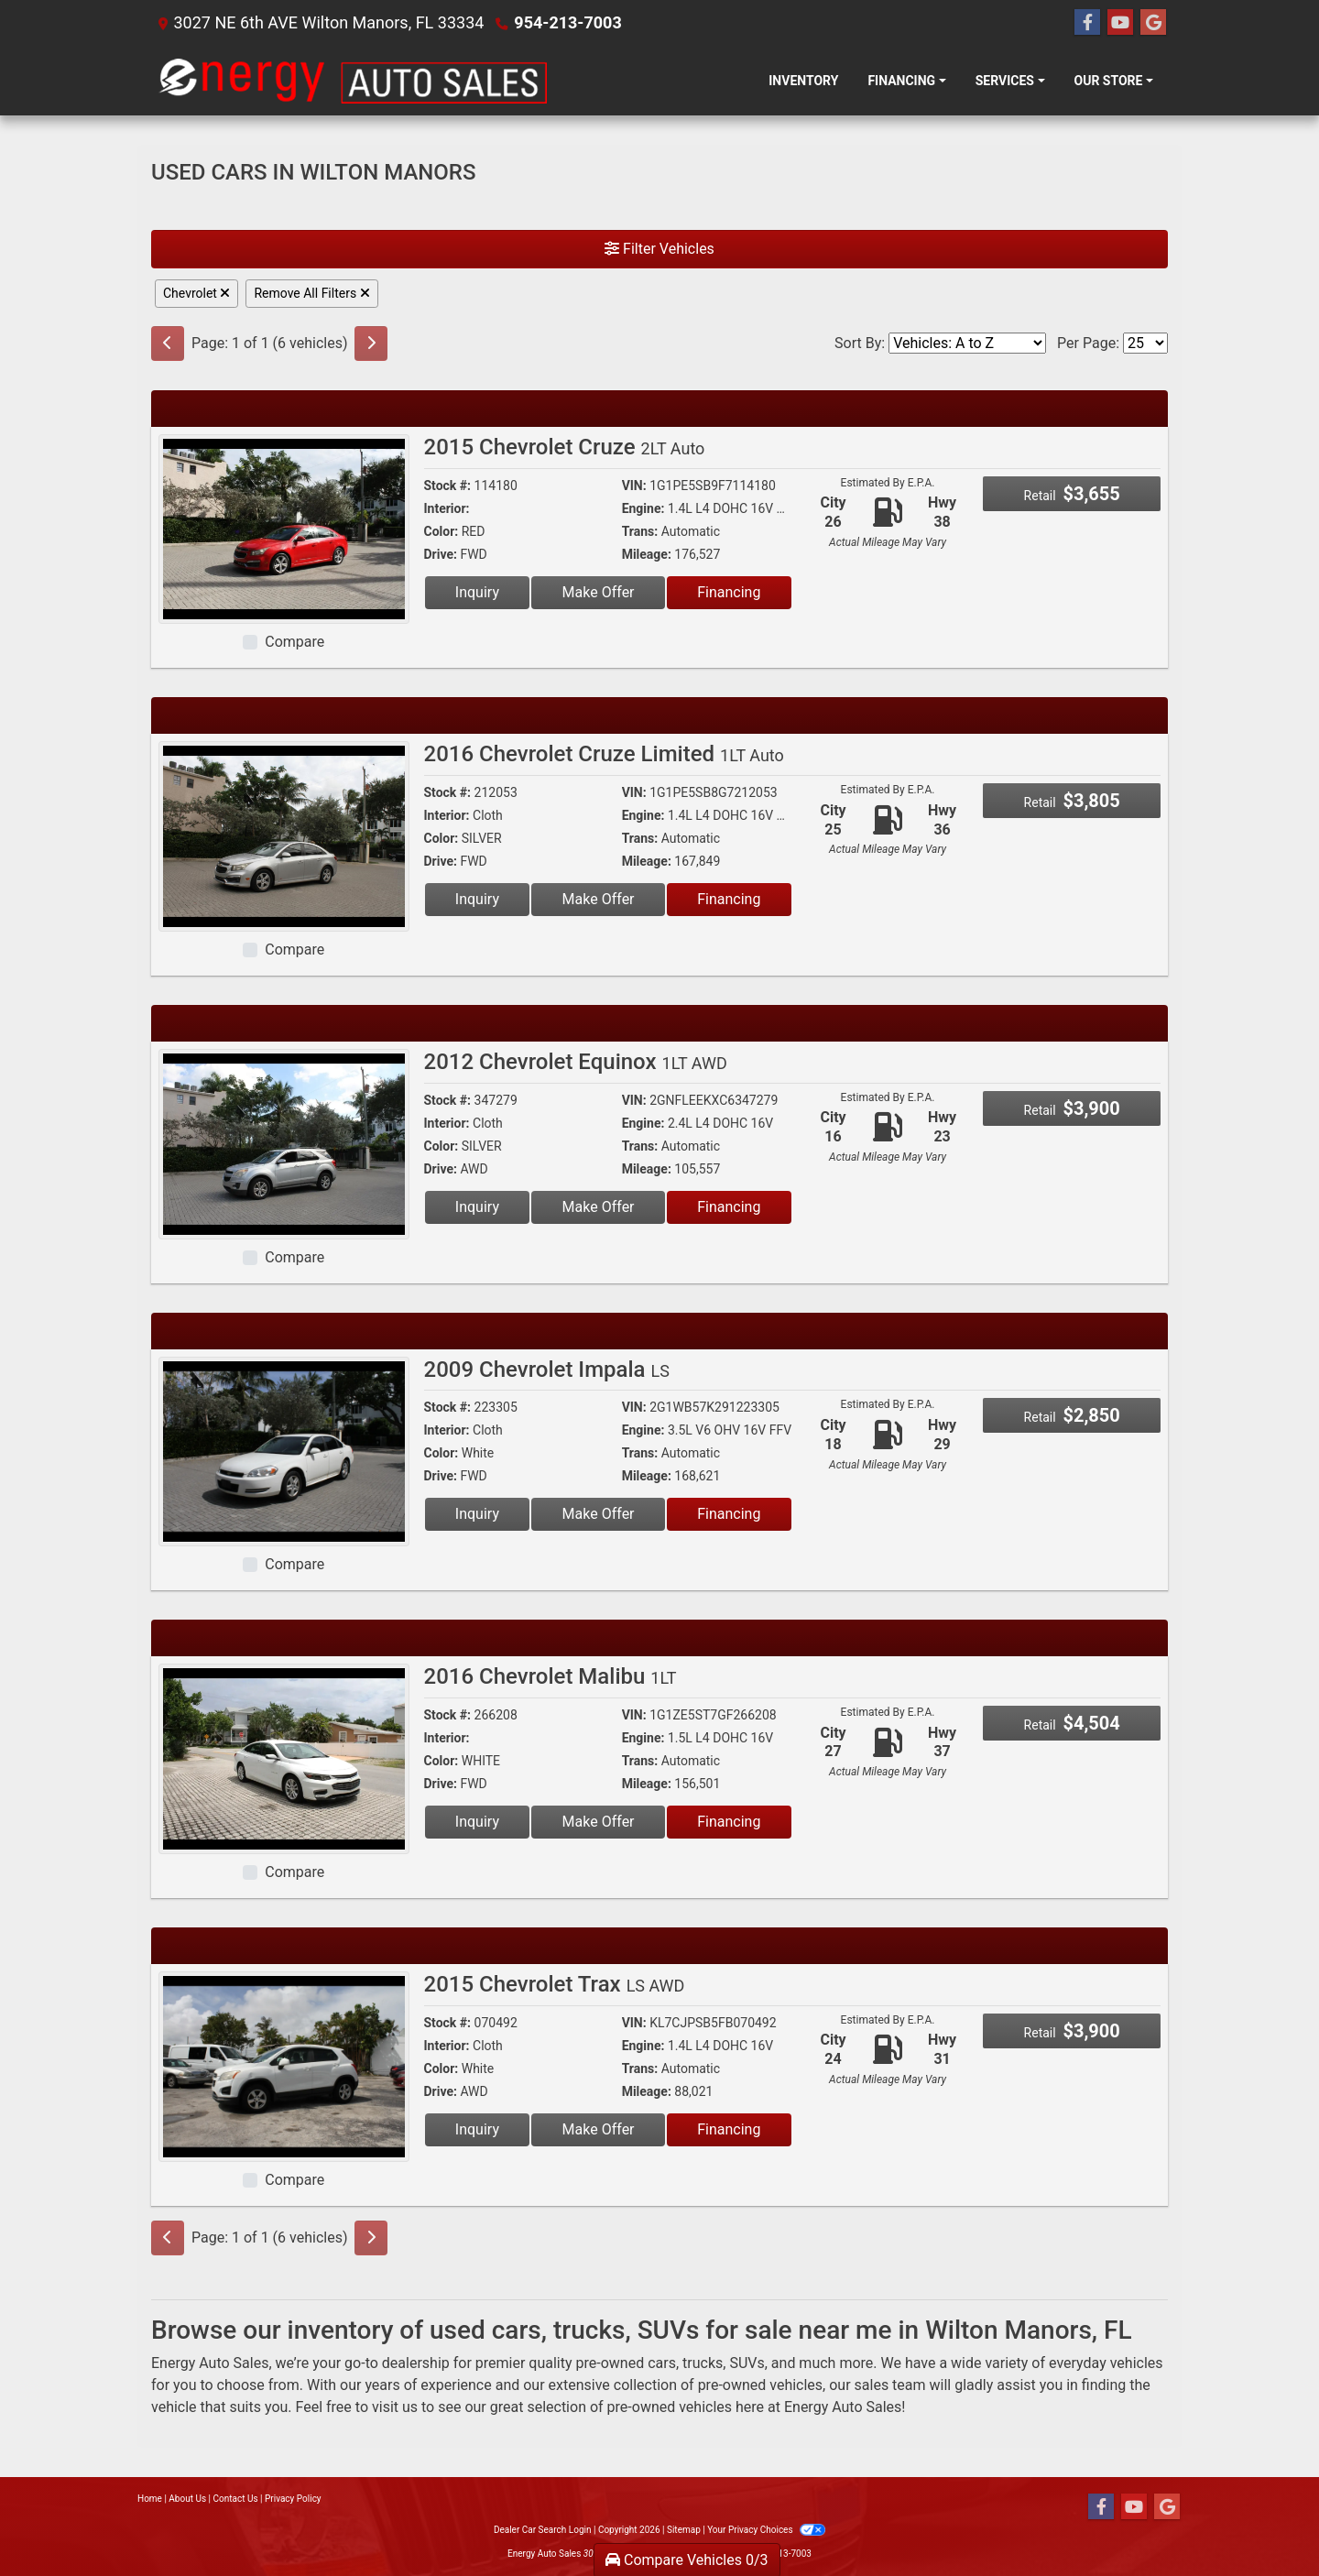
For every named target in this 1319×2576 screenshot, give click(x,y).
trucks (702, 2363)
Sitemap (684, 2530)
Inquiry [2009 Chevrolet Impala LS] (477, 1514)
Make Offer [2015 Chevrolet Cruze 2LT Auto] (598, 592)
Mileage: (646, 554)
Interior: (447, 508)
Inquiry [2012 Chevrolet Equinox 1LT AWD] (477, 1207)
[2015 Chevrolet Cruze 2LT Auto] (283, 528)
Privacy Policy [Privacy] (293, 2499)
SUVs (746, 2363)
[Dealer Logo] (352, 80)
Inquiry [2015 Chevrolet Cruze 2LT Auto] (477, 592)
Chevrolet (196, 293)
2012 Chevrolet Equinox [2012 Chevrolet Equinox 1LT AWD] (575, 1062)
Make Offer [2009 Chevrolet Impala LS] (598, 1514)
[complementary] (1264, 2521)
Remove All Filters (311, 293)
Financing (728, 592)
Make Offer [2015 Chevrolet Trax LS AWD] (598, 2129)
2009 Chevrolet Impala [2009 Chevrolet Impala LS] (547, 1369)
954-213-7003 (567, 22)
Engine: (643, 508)
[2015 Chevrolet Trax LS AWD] (283, 2065)
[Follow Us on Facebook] (1087, 23)
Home (149, 2499)
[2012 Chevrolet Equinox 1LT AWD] (283, 1143)
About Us (187, 2499)
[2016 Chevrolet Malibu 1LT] (283, 1757)
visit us (395, 2407)
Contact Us (235, 2499)
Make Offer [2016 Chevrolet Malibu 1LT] (598, 1821)
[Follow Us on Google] (1153, 23)
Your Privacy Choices (766, 2530)
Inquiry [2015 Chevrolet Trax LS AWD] (477, 2129)
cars (662, 2363)
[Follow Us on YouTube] (1120, 23)
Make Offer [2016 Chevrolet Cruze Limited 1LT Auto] (598, 899)
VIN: (634, 485)
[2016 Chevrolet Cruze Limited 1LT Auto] (283, 835)
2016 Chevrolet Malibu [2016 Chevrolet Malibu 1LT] (550, 1676)
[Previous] (167, 343)
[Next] (370, 343)
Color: (441, 531)
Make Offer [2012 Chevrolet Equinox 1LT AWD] (598, 1207)
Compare (294, 641)
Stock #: (448, 485)
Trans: (640, 531)
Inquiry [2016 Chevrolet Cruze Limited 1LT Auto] (477, 899)
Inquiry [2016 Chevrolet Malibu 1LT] (477, 1821)
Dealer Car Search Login (543, 2530)
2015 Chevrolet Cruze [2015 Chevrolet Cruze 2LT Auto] (564, 447)
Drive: (440, 554)
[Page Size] (1145, 343)
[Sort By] (967, 343)
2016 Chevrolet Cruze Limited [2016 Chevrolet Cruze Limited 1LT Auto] (604, 754)
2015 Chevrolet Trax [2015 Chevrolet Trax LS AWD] (554, 1984)
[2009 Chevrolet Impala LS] (283, 1450)
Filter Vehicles (659, 248)
